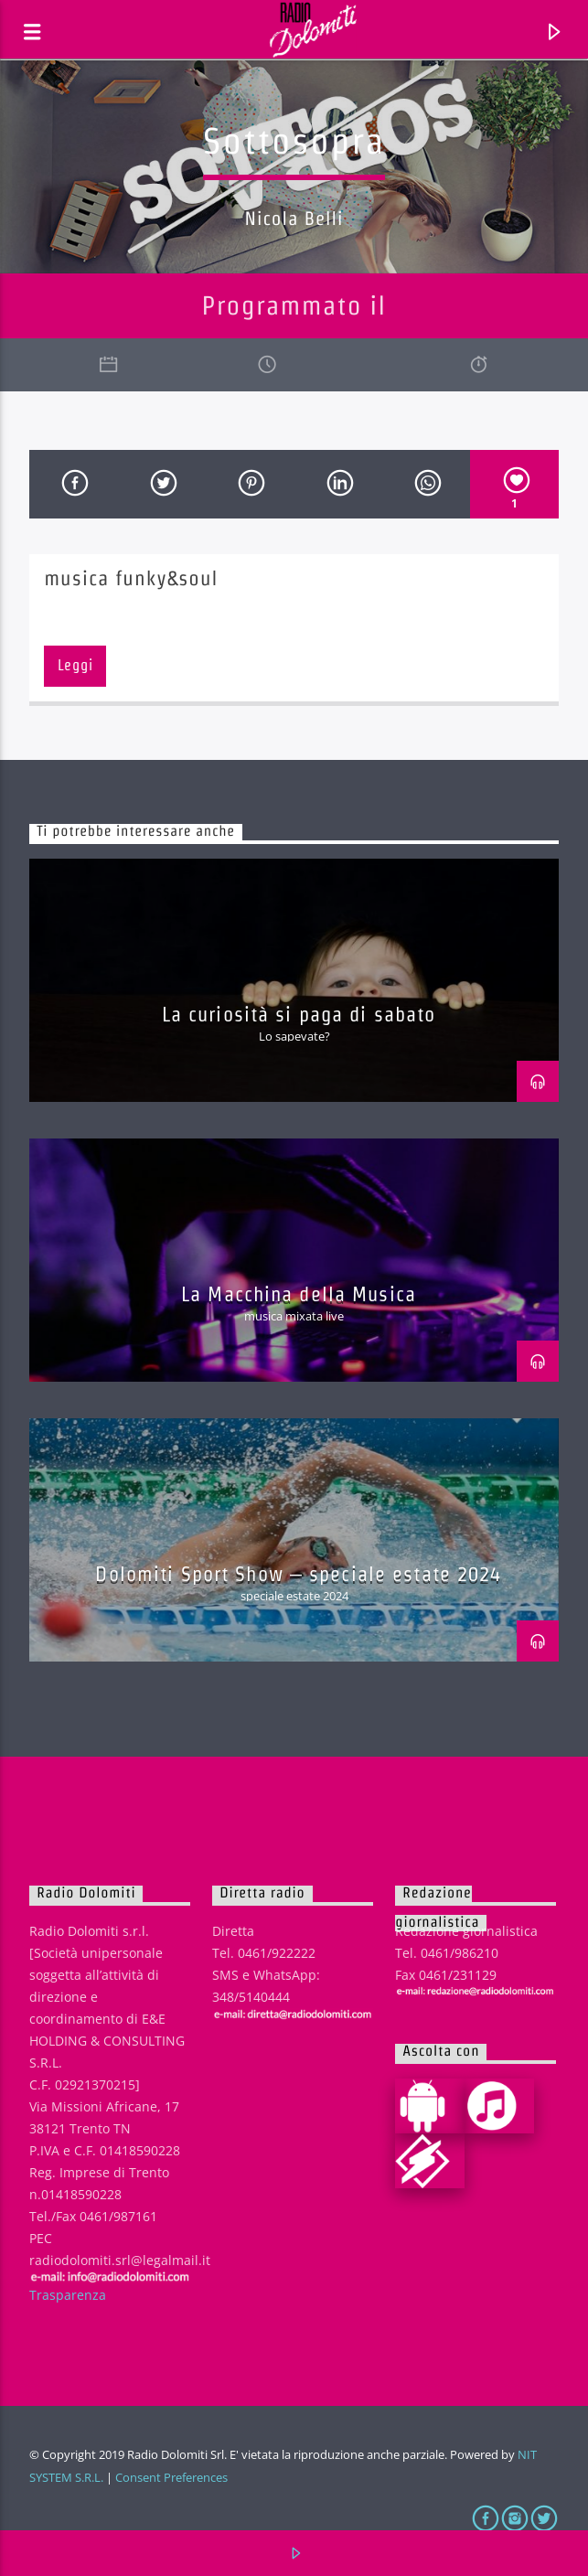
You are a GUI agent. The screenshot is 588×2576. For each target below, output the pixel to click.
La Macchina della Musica (298, 1294)
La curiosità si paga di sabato (299, 1014)
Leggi (75, 665)
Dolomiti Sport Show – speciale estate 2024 (298, 1574)
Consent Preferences (171, 2477)
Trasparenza (67, 2294)
